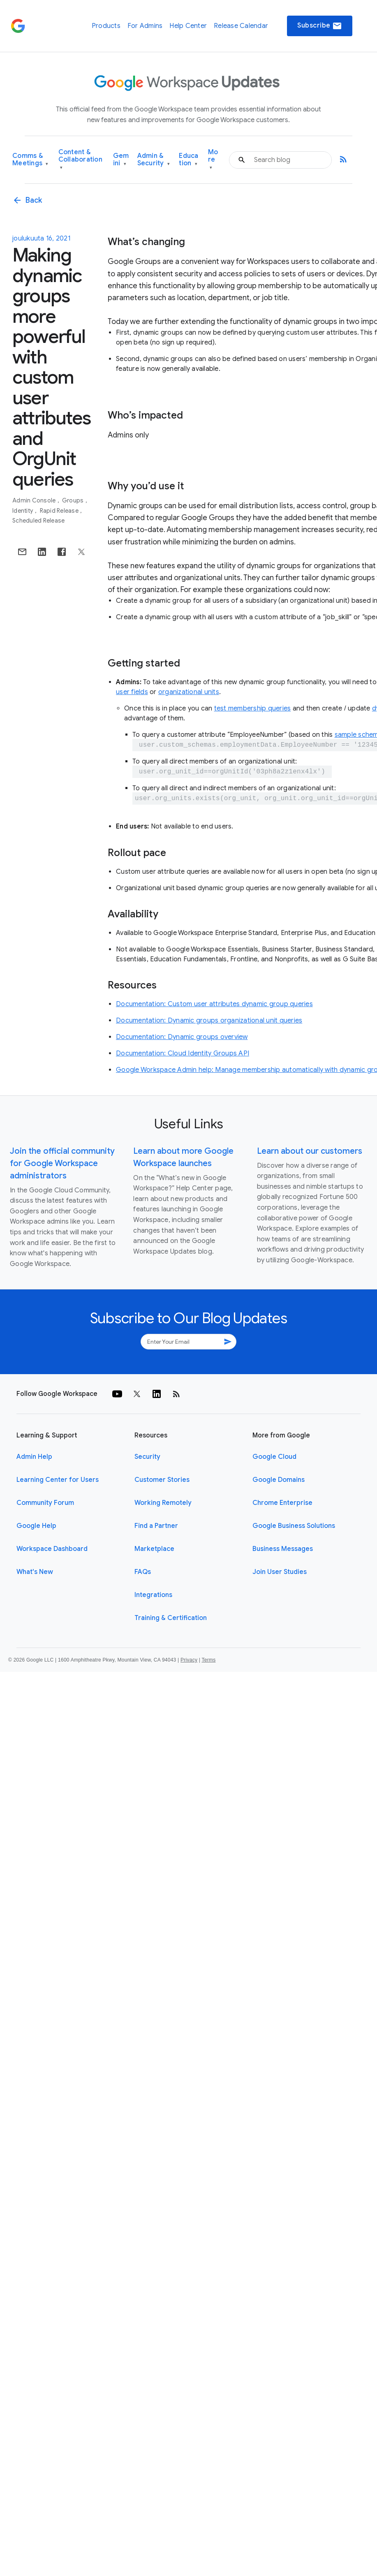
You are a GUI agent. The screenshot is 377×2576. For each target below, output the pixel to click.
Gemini (121, 159)
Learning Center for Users (57, 1480)
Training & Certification (170, 1618)
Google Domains (278, 1480)
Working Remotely (163, 1503)
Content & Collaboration (80, 159)
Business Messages (282, 1549)
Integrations (153, 1595)
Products (106, 26)
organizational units (188, 692)
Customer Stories (162, 1480)
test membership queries (252, 708)
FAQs (142, 1572)
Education (188, 159)
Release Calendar (241, 26)
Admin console (34, 500)
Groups (73, 500)
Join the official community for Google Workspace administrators (62, 1163)
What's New (34, 1572)
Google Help (36, 1526)
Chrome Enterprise (282, 1503)
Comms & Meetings (30, 159)
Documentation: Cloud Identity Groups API (182, 1053)
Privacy (188, 1660)
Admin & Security (153, 159)
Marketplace (154, 1549)
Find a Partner (156, 1526)
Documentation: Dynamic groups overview (182, 1037)
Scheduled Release (38, 520)
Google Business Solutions (293, 1526)
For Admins (145, 26)
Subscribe (319, 26)
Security (147, 1457)
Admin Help (34, 1457)
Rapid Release (60, 510)
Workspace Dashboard (52, 1549)
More (213, 159)
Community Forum (45, 1503)
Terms (208, 1660)
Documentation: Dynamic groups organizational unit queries (209, 1020)
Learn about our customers (309, 1151)
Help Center (188, 26)
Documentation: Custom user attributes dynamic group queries (214, 1004)
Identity (23, 510)
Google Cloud (274, 1457)
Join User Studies (279, 1572)
